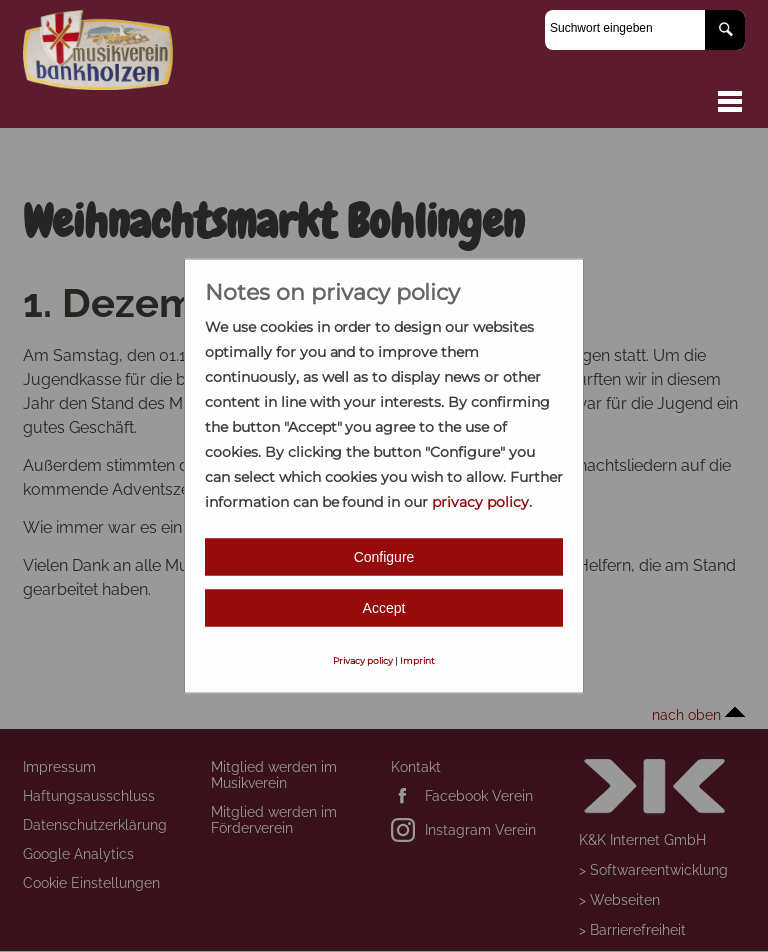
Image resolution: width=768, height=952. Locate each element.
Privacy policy (363, 660)
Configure (384, 557)
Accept (384, 608)
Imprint (417, 660)
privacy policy (480, 502)
